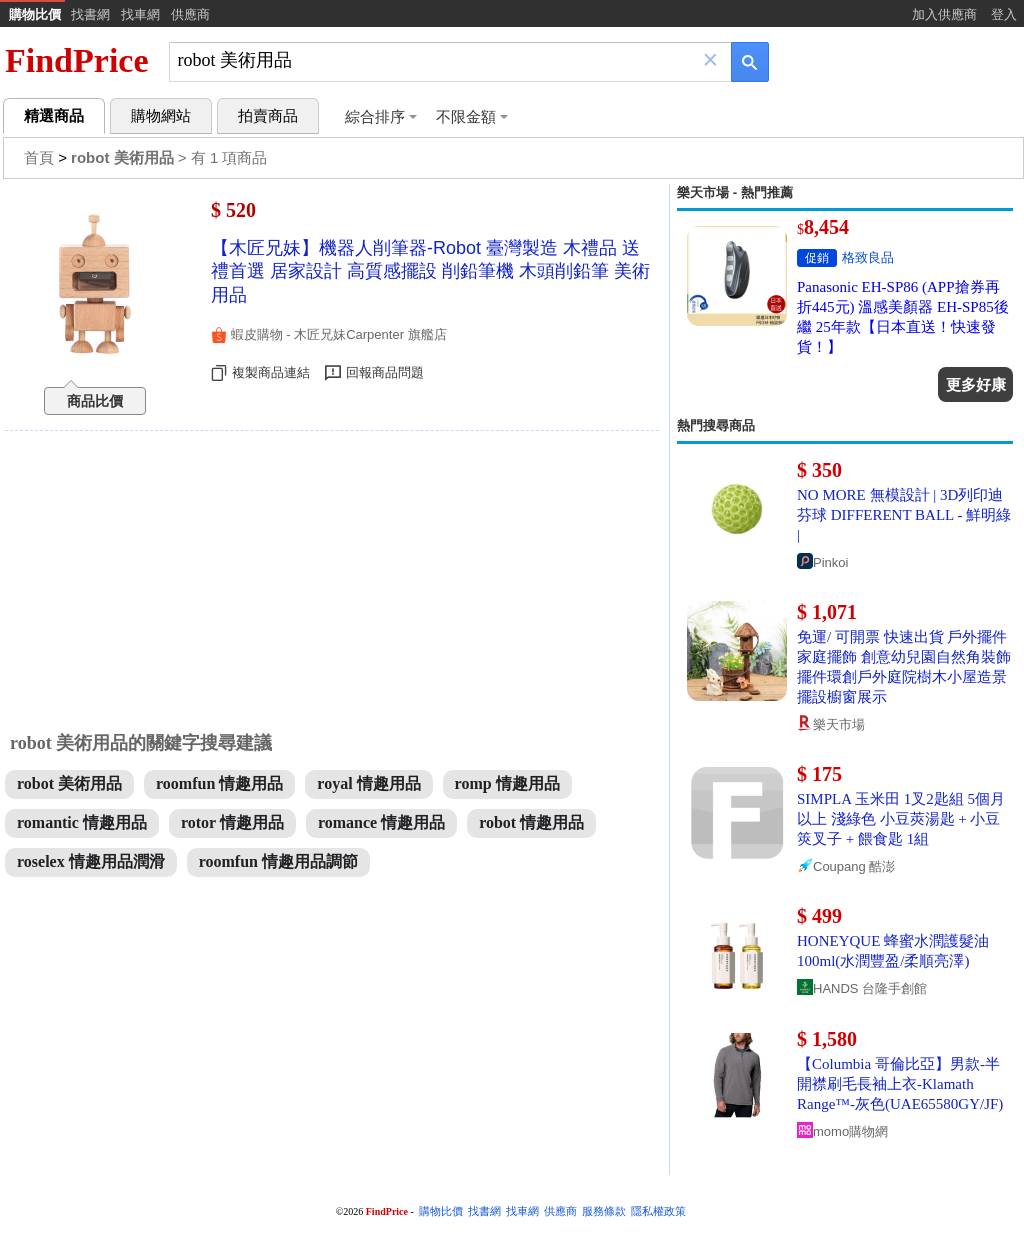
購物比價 (35, 14)
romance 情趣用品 (381, 822)
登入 (1004, 14)
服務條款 (604, 1211)
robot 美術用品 (69, 783)
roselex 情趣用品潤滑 (91, 861)
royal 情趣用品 (368, 783)
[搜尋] (436, 60)
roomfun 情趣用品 (219, 783)
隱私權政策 (658, 1211)
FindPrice (77, 60)
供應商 (190, 14)
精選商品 (54, 116)
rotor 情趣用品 (232, 822)
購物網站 (161, 116)
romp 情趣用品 (507, 783)
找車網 (140, 14)
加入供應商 (944, 14)
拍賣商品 (268, 116)
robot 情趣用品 (531, 822)
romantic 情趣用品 (82, 822)
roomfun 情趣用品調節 (278, 861)
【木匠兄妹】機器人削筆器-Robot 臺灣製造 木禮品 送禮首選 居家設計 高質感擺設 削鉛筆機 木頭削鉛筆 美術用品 (430, 271)
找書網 (90, 14)
